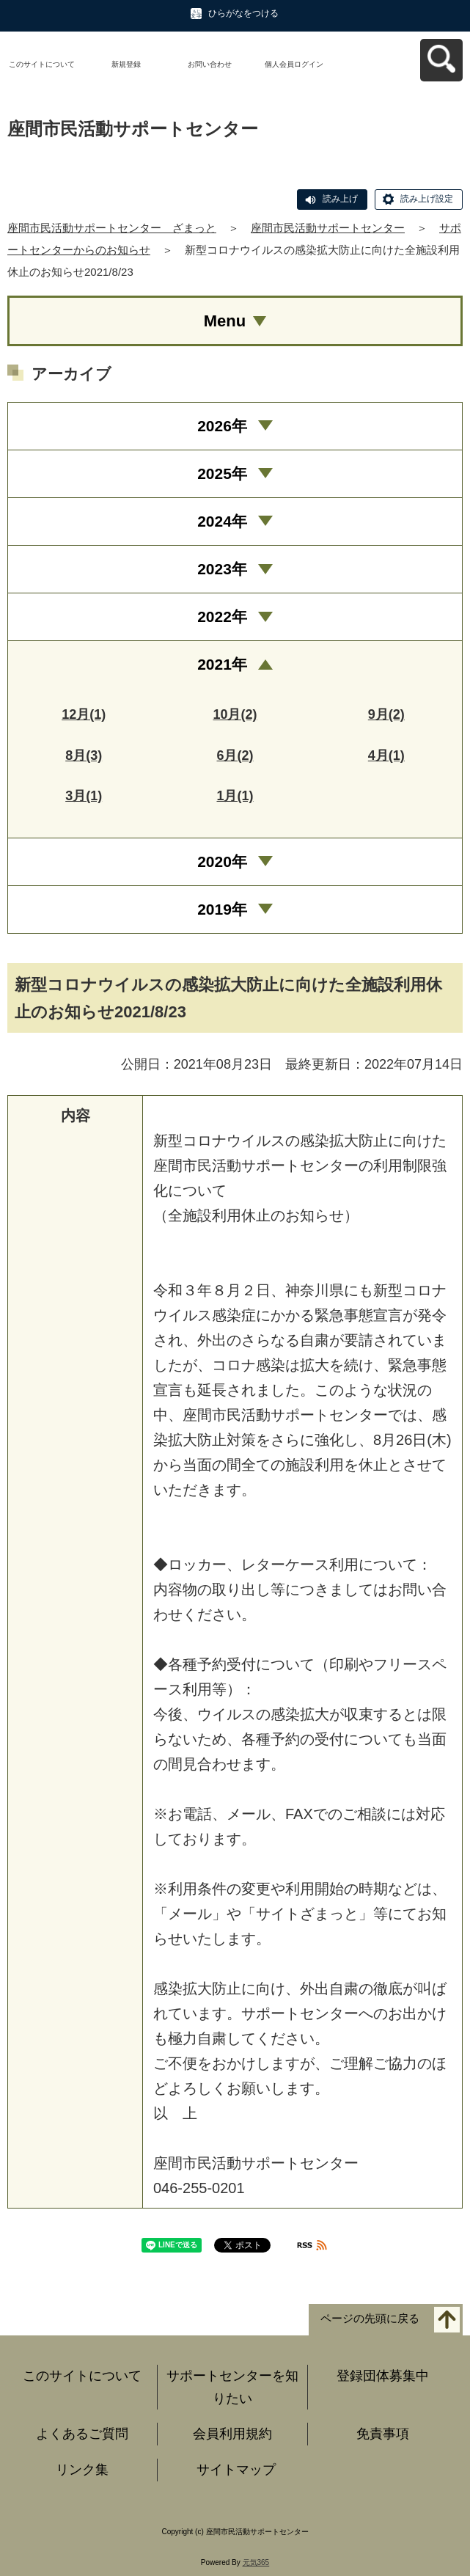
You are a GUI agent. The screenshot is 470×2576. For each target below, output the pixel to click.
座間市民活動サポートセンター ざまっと (111, 228)
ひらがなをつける (243, 13)
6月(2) (234, 755)
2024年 (222, 521)
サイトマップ (236, 2469)
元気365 (256, 2562)
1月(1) (234, 795)
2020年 (222, 861)
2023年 (222, 568)
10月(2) (235, 714)
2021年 (222, 664)
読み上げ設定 (426, 199)
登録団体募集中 (383, 2375)
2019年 (222, 909)
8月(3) (83, 755)
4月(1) (386, 755)
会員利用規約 (232, 2433)
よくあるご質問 (82, 2433)
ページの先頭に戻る (369, 2319)
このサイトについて (42, 64)
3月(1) (83, 795)
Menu (225, 321)
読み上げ (340, 199)
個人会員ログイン (294, 64)
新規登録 (126, 64)
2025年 (222, 473)
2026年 (222, 425)
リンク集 (82, 2469)
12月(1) (84, 714)
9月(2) (386, 714)
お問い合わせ (210, 64)
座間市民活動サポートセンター (328, 228)
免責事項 (382, 2433)
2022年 (222, 616)
